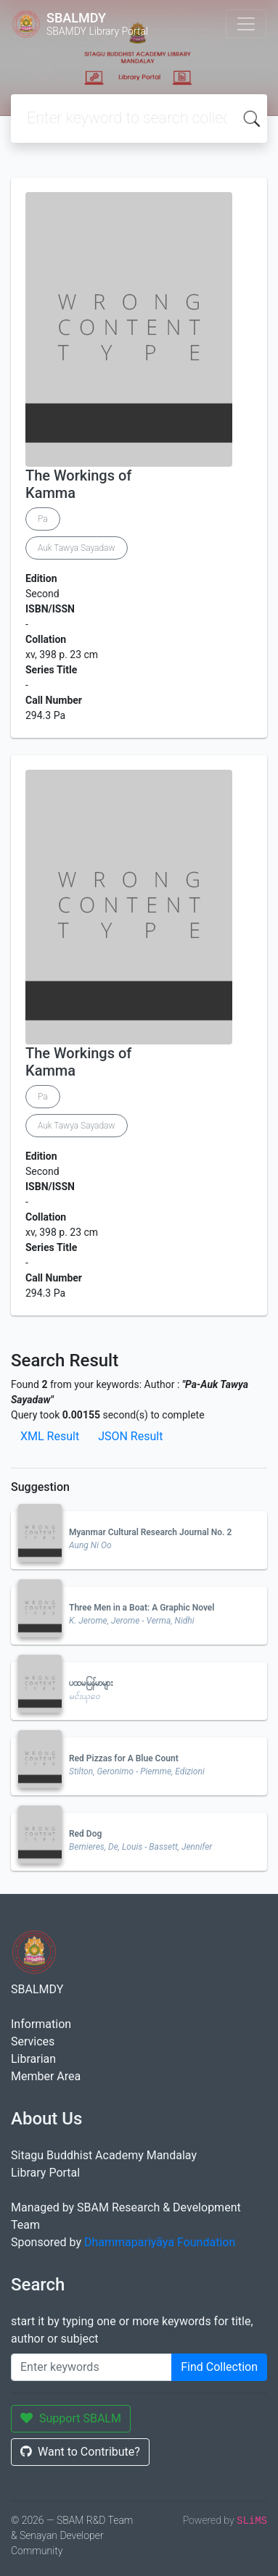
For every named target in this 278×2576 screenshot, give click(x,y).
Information (41, 2024)
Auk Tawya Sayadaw (76, 548)
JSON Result (130, 1436)
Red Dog (85, 1834)
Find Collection (219, 2367)
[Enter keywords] (91, 2367)
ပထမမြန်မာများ (91, 1683)
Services (32, 2041)
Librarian (33, 2059)
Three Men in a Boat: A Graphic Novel (141, 1608)
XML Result (49, 1436)
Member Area (46, 2076)
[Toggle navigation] (246, 23)
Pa (43, 519)
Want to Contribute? (80, 2452)
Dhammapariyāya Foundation (159, 2242)
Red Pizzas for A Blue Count (124, 1758)
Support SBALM (70, 2418)
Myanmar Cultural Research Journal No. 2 (150, 1532)
